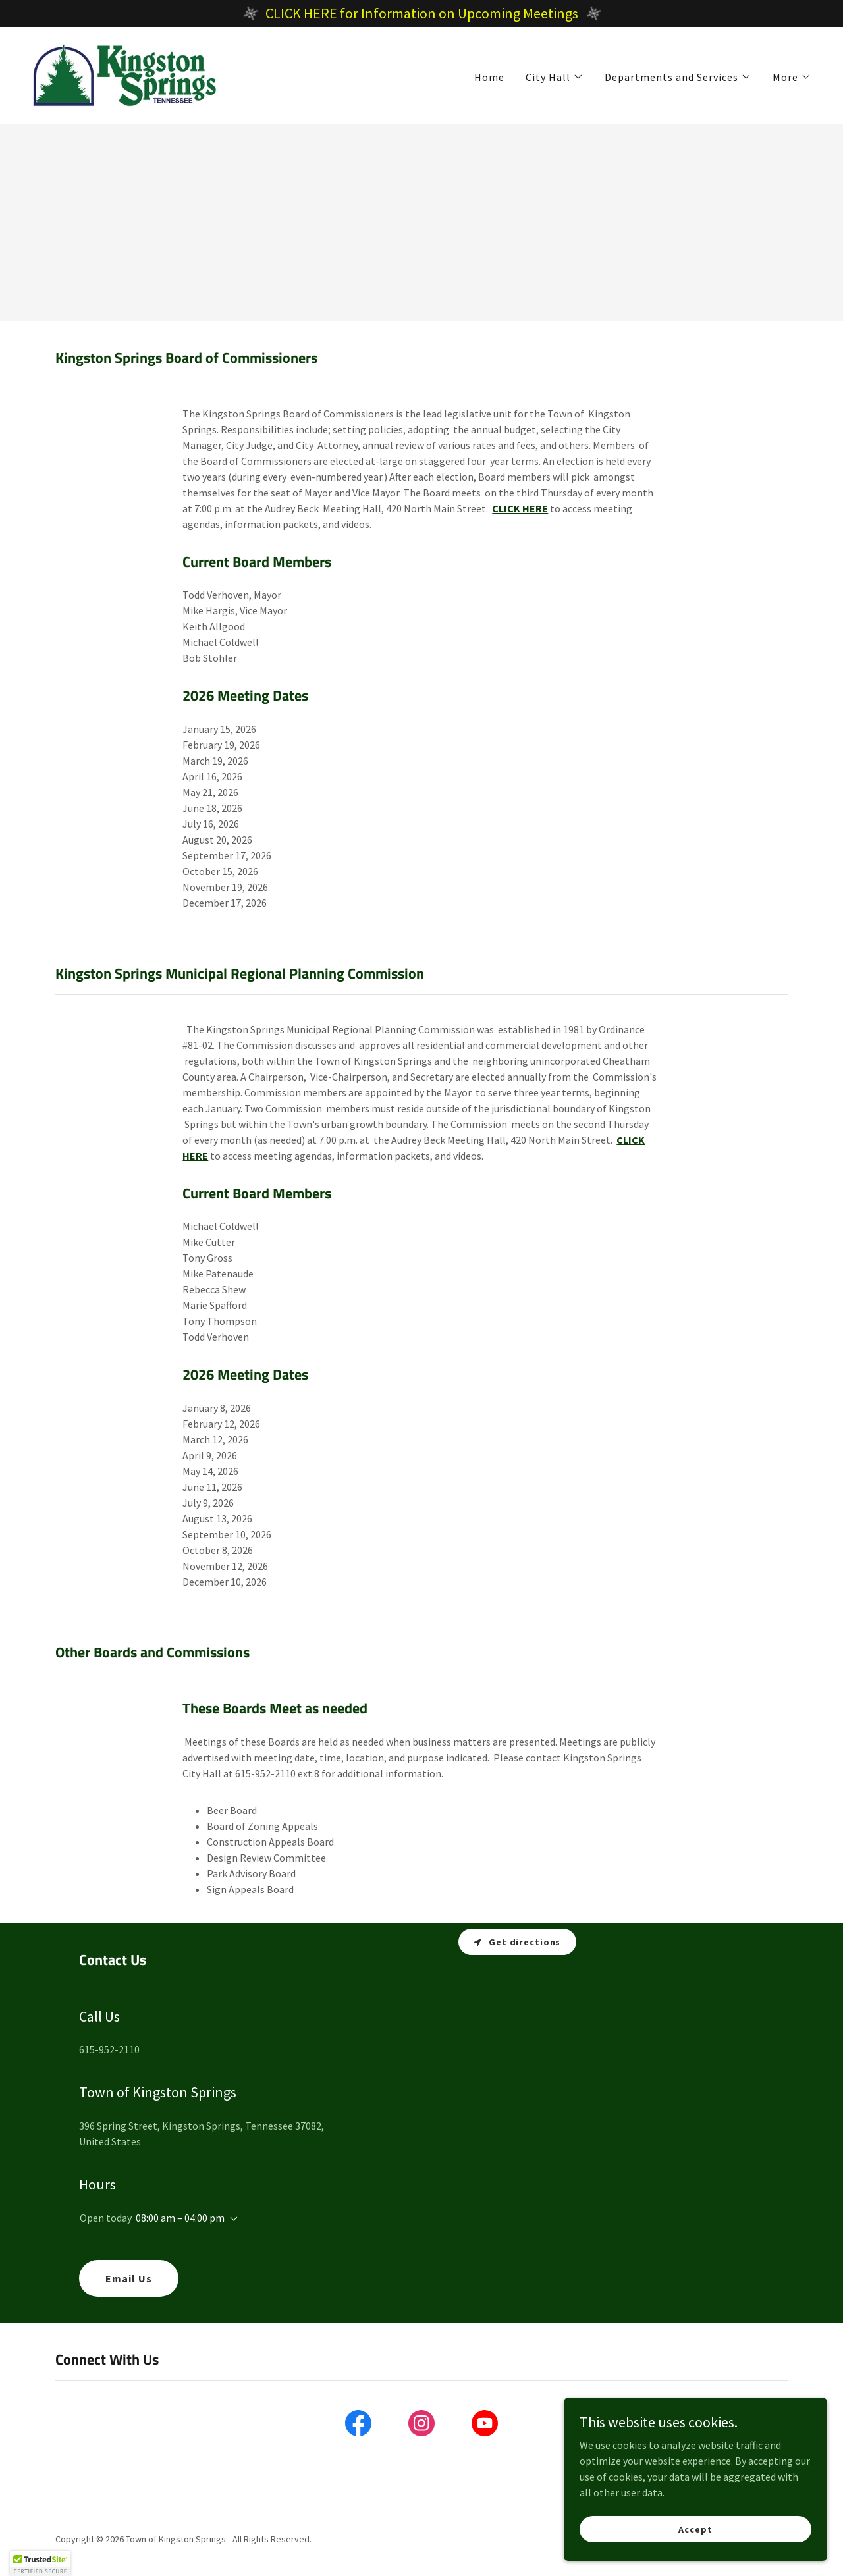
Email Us (128, 2278)
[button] (555, 77)
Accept (695, 2529)
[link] (125, 73)
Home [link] (489, 77)
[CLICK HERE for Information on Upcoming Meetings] (421, 13)
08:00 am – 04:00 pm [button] (180, 2217)
